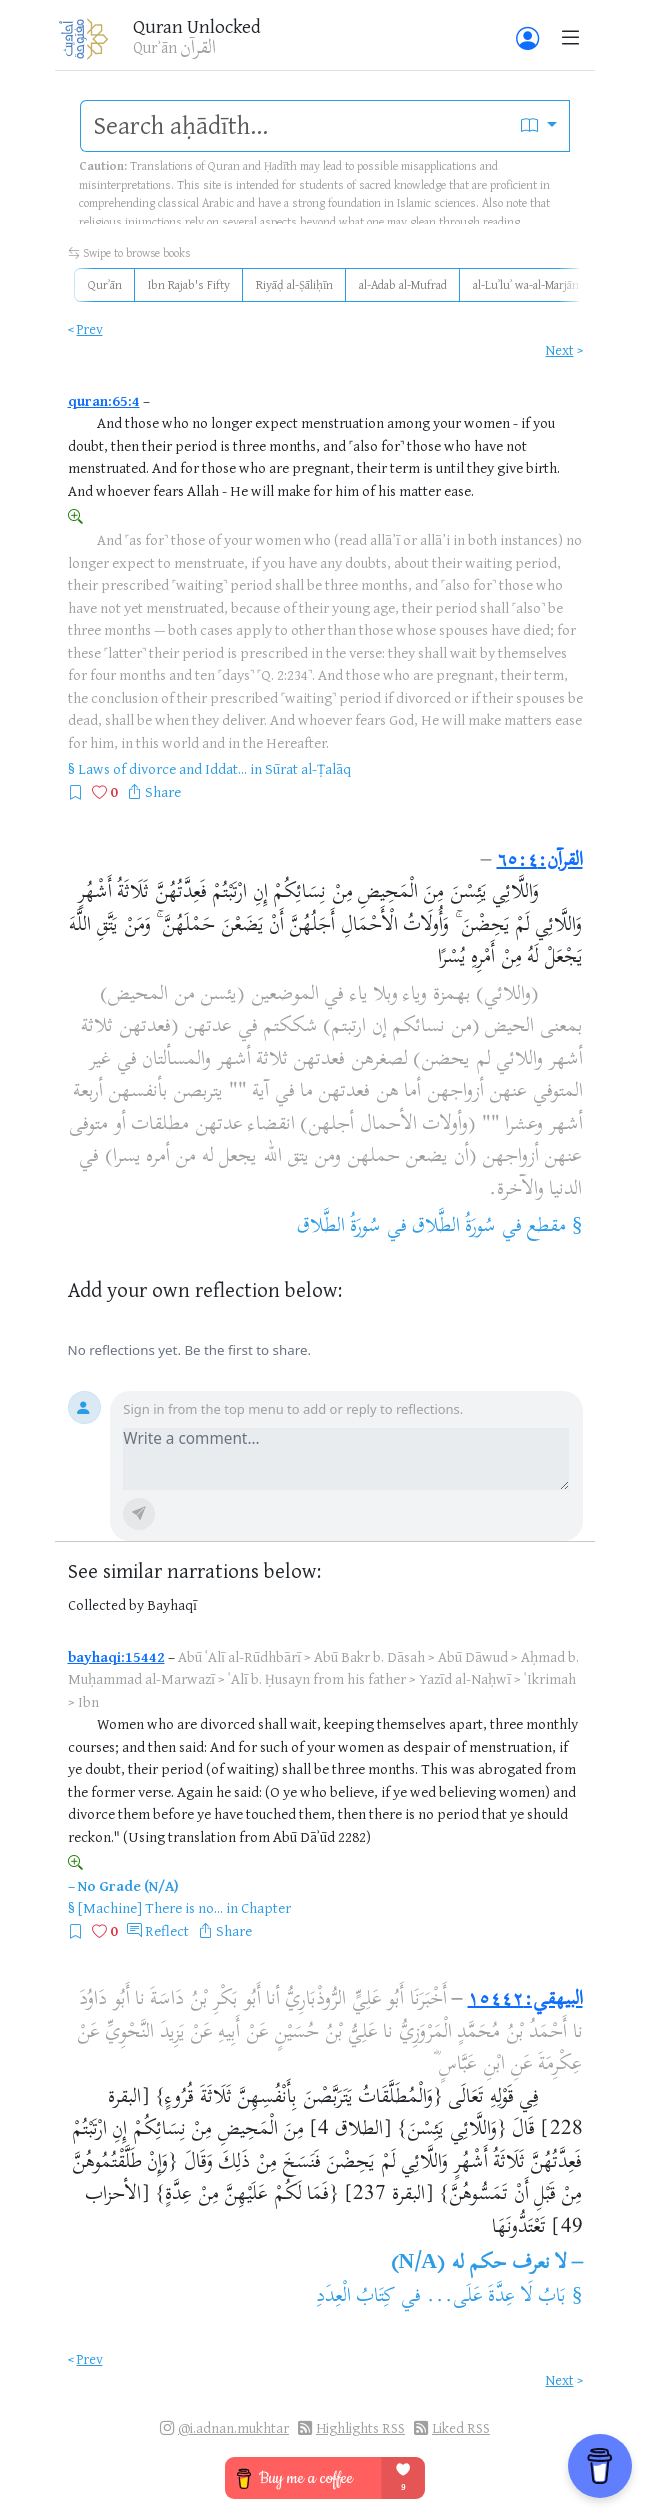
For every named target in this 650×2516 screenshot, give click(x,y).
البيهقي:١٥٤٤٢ (525, 2000)
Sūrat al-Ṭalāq (308, 768)
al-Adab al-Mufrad (403, 284)
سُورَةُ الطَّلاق (339, 1227)
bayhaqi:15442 (116, 1656)
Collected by (106, 1604)
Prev (90, 328)
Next (560, 349)
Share (163, 791)
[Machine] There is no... (150, 1907)
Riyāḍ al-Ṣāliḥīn (294, 284)
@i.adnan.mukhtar (233, 2427)
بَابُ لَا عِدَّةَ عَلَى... (496, 2297)
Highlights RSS (360, 2427)
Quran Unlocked (197, 26)
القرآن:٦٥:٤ (540, 861)
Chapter (266, 1907)
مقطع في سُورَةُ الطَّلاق (489, 1227)
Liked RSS (461, 2427)
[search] (295, 126)
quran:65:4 (104, 400)
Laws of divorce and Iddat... (162, 768)
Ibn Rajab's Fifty (189, 284)
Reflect (167, 1930)
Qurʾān (105, 284)
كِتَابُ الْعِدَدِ (355, 2297)
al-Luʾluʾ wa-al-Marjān (526, 284)
